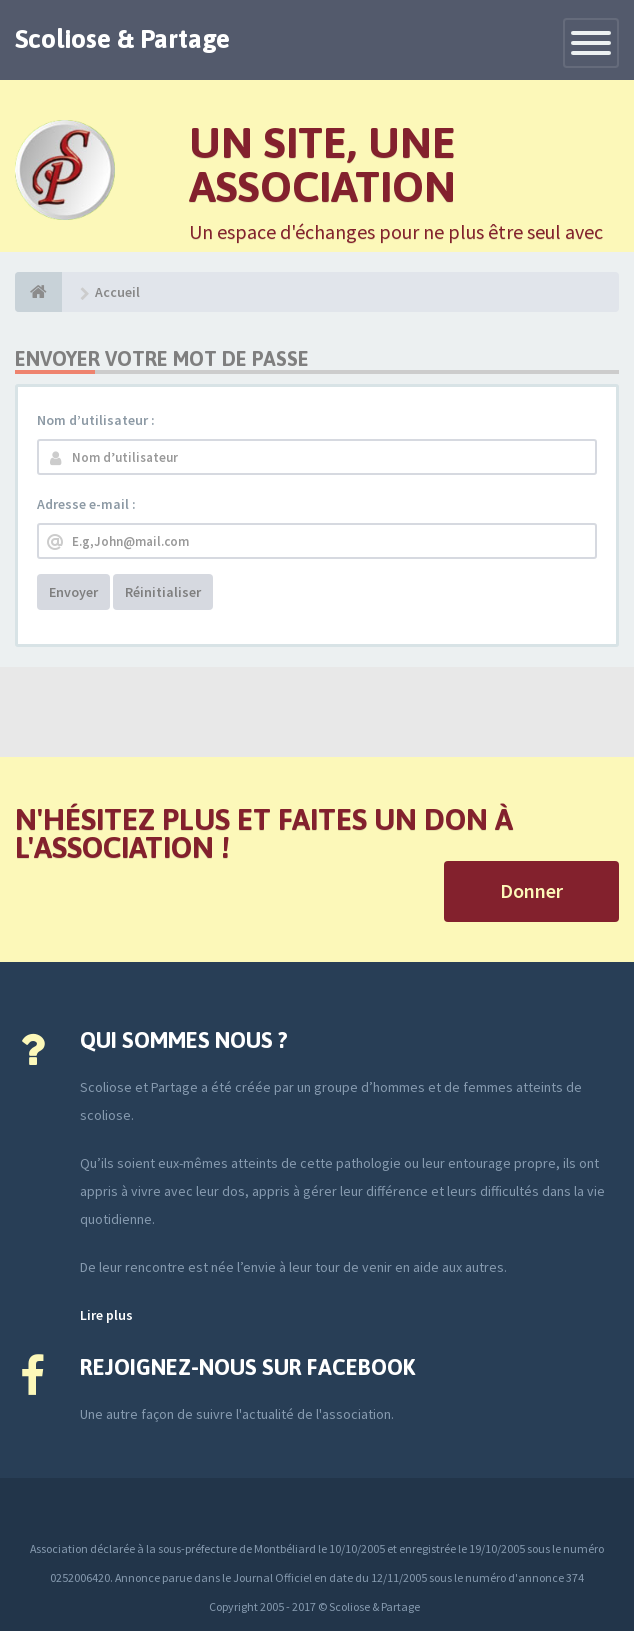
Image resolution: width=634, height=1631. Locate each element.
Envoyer (73, 592)
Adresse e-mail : (86, 504)
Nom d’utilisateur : (96, 420)
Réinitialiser (163, 592)
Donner (531, 890)
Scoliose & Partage (122, 39)
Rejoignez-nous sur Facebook (247, 1367)
